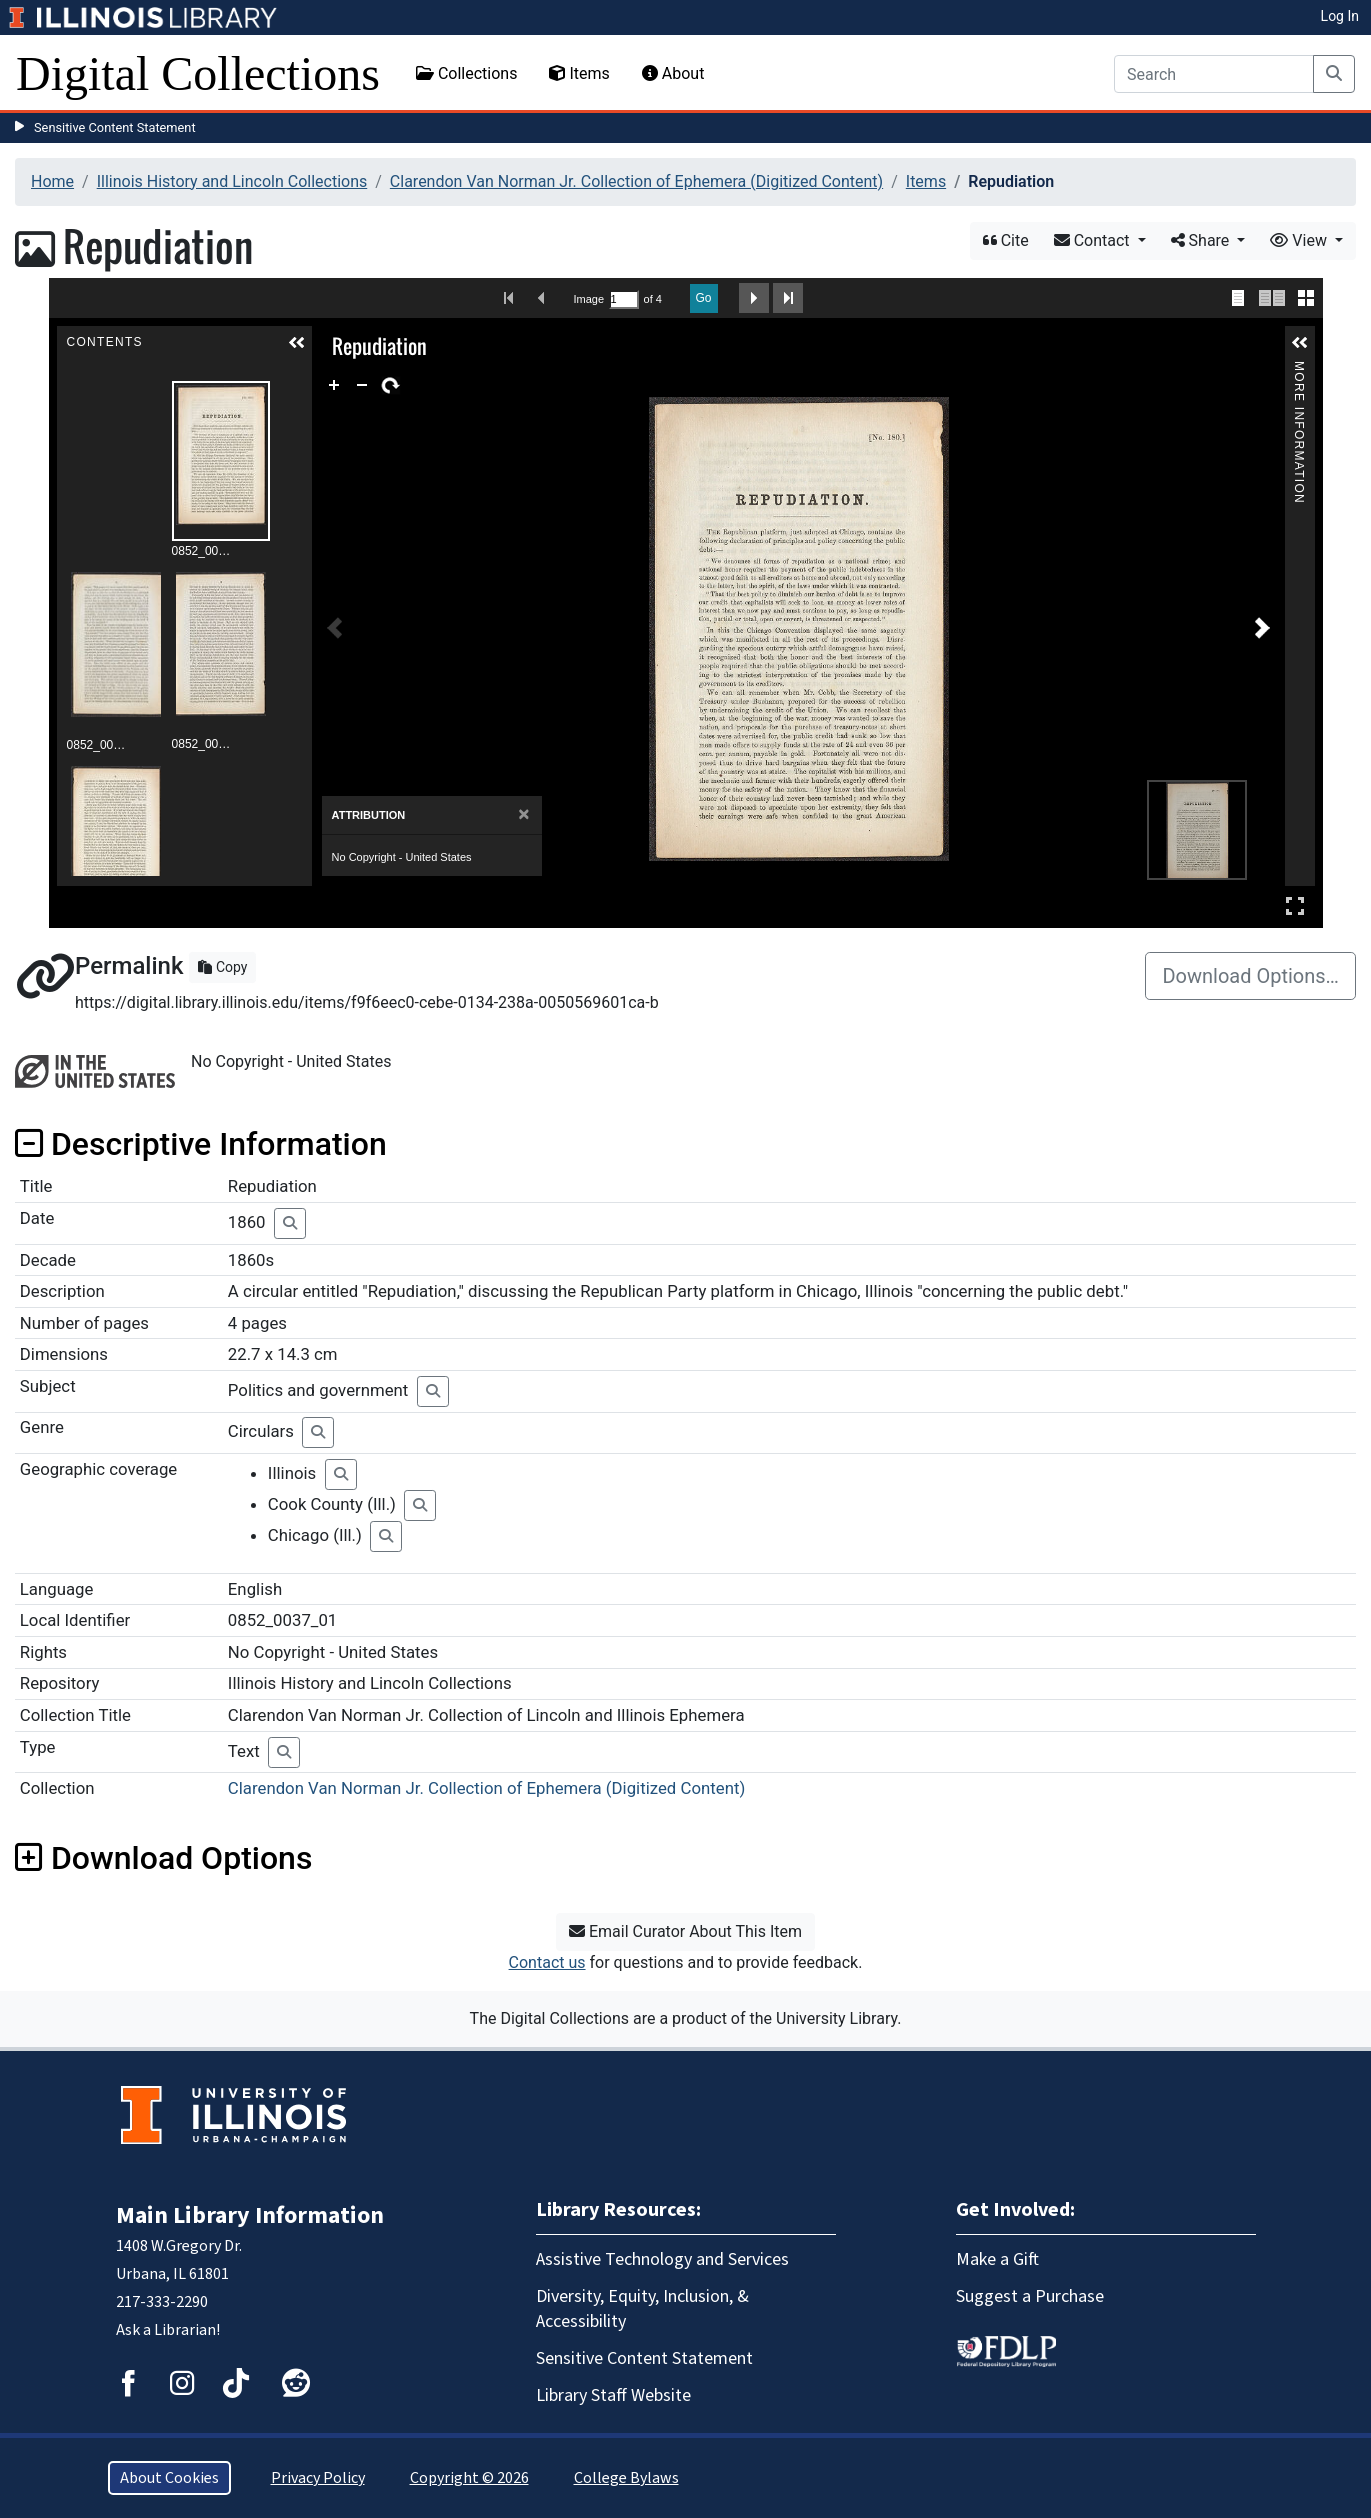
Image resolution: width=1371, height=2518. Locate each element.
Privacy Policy (318, 2478)
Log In (1340, 16)
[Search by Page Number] (624, 299)
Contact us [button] (547, 1962)
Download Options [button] (163, 1858)
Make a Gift (997, 2259)
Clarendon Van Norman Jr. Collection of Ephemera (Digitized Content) (636, 181)
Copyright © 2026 (469, 2478)
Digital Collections (198, 73)
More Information (1299, 369)
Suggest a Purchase (1030, 2296)
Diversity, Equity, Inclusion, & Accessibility (642, 2309)
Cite (1006, 240)
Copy (222, 967)
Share (1202, 240)
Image (589, 299)
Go (704, 298)
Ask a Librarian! (168, 2330)
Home (52, 181)
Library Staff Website (613, 2395)
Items (579, 73)
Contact (1094, 240)
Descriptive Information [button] (201, 1144)
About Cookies (169, 2478)
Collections (467, 73)
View (1300, 240)
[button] (297, 343)
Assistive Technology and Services (662, 2259)
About (673, 73)
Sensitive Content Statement (115, 127)
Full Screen (1295, 905)
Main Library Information (250, 2215)
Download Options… (1250, 976)
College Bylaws (626, 2478)
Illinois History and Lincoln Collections (232, 181)
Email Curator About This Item (685, 1931)
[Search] (1214, 74)
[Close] (523, 814)
